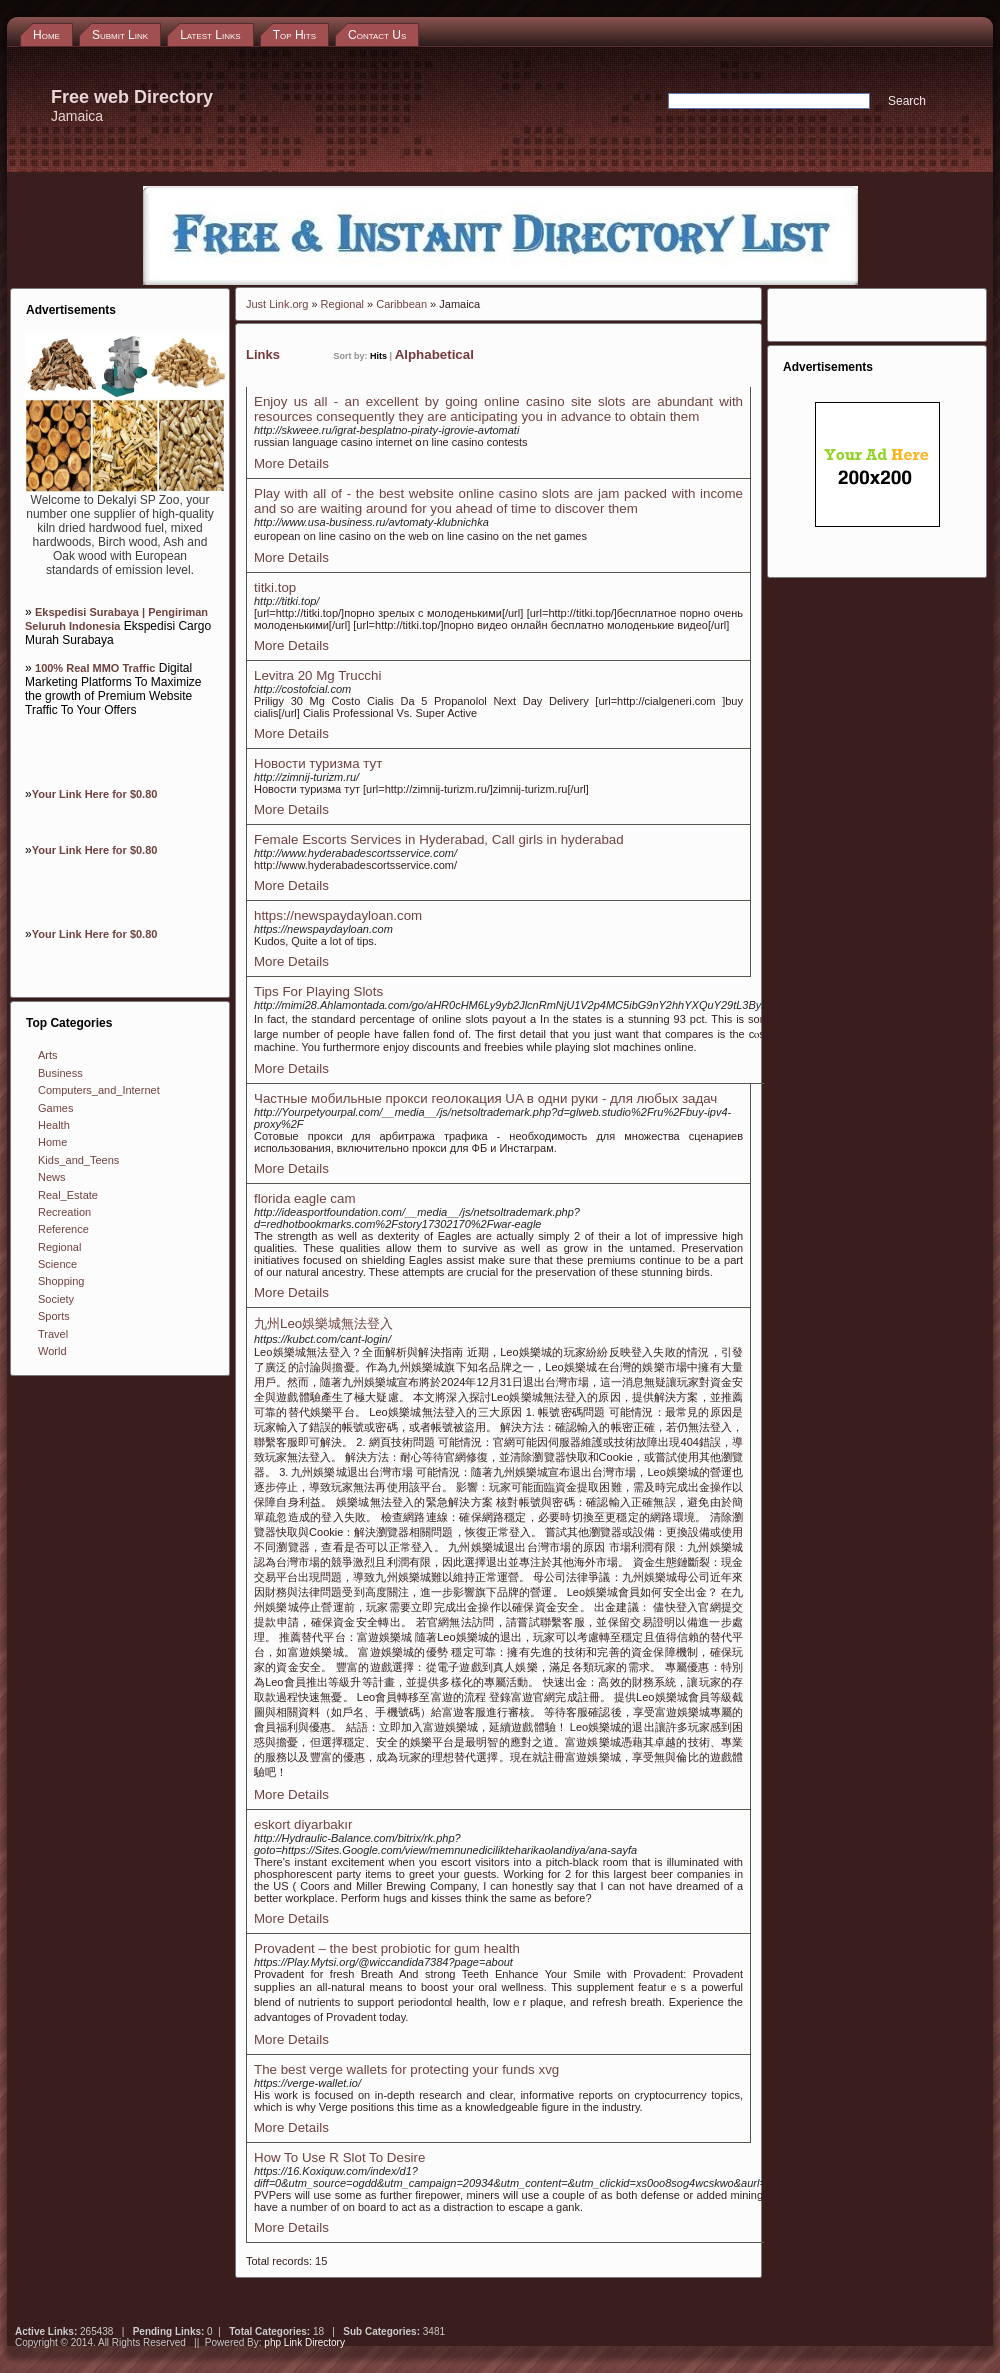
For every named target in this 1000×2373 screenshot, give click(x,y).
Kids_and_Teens (78, 1160)
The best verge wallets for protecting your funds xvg (406, 2069)
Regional (59, 1247)
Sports (54, 1316)
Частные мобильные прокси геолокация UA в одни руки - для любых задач (485, 1098)
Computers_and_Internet (99, 1090)
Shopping (61, 1281)
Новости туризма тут (318, 763)
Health (54, 1125)
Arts (48, 1055)
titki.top (275, 587)
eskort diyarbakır (303, 1824)
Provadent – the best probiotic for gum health (387, 1948)
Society (56, 1299)
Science (57, 1264)
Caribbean (401, 304)
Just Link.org (277, 304)
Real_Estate (68, 1195)
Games (55, 1108)
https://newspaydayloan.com (338, 915)
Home (52, 1142)
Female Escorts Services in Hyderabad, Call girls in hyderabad (439, 839)
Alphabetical (434, 354)
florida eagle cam (305, 1198)
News (52, 1177)
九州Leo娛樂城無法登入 (323, 1323)
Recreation (64, 1212)
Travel (53, 1334)
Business (60, 1073)
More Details (291, 463)
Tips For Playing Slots (318, 991)
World (52, 1351)
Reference (63, 1229)
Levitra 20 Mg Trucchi (317, 675)
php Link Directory (304, 2342)
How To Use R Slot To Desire (339, 2157)
